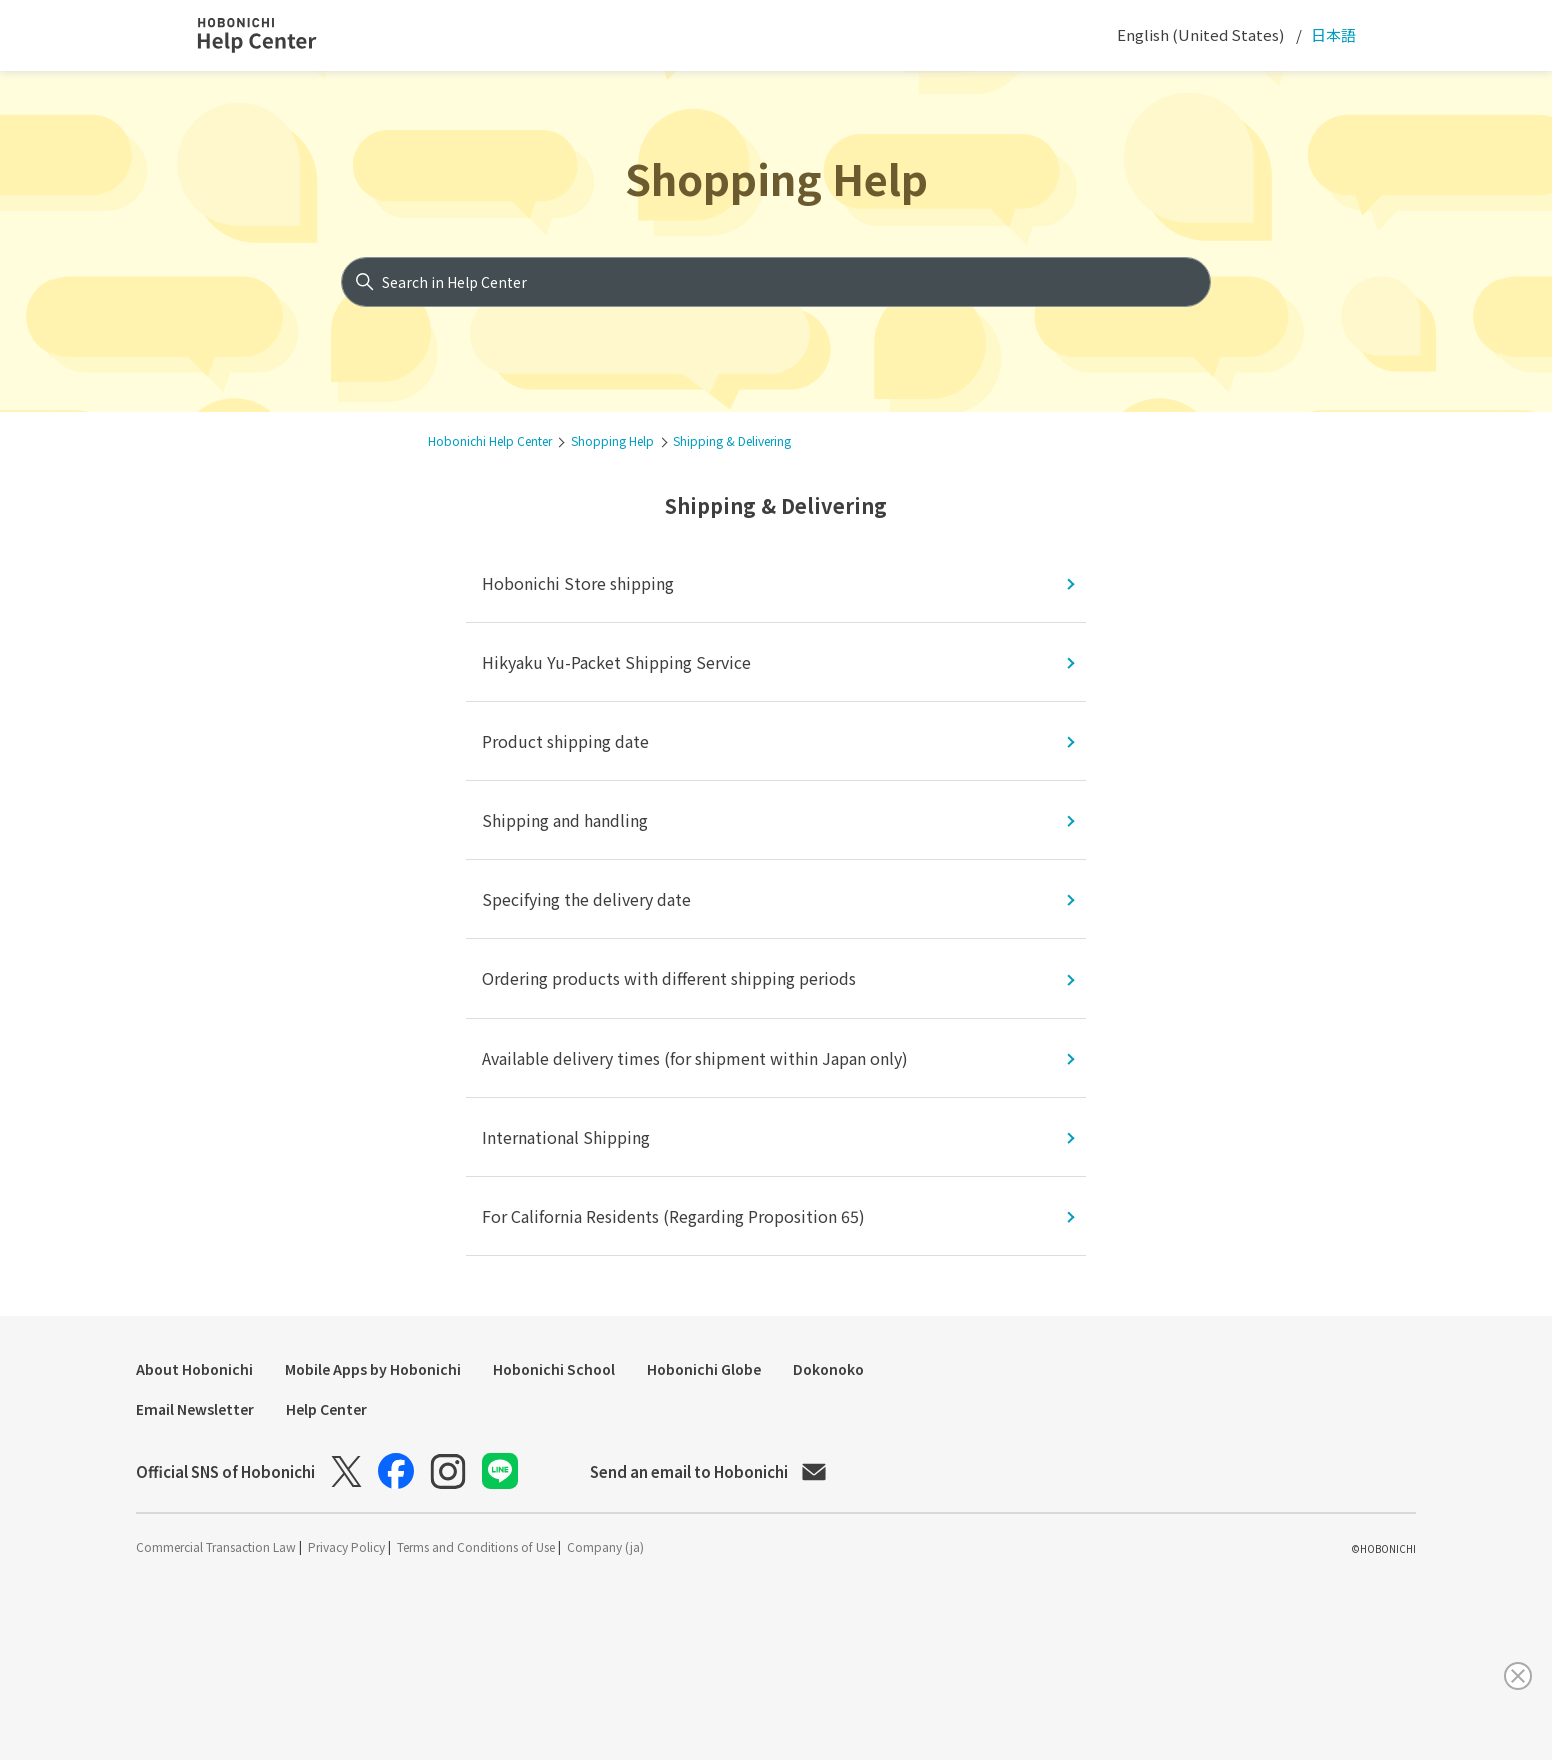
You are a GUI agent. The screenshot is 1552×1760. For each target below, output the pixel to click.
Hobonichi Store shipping (578, 583)
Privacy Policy (348, 1546)
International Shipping (566, 1137)
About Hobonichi (194, 1369)
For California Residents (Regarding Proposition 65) (673, 1216)
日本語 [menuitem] (1332, 34)
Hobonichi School (554, 1369)
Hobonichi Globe (704, 1369)
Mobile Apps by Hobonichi (373, 1369)
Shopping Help (776, 177)
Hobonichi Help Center (490, 440)
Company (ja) (605, 1546)
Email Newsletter (195, 1409)
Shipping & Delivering (732, 440)
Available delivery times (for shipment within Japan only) (695, 1058)
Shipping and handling (565, 820)
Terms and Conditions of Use (477, 1546)
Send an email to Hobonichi (708, 1471)
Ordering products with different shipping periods (669, 978)
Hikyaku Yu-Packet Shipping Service (616, 662)
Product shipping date (565, 741)
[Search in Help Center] (776, 282)
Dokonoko (828, 1369)
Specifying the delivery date (586, 899)
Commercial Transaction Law (217, 1546)
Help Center (326, 1409)
